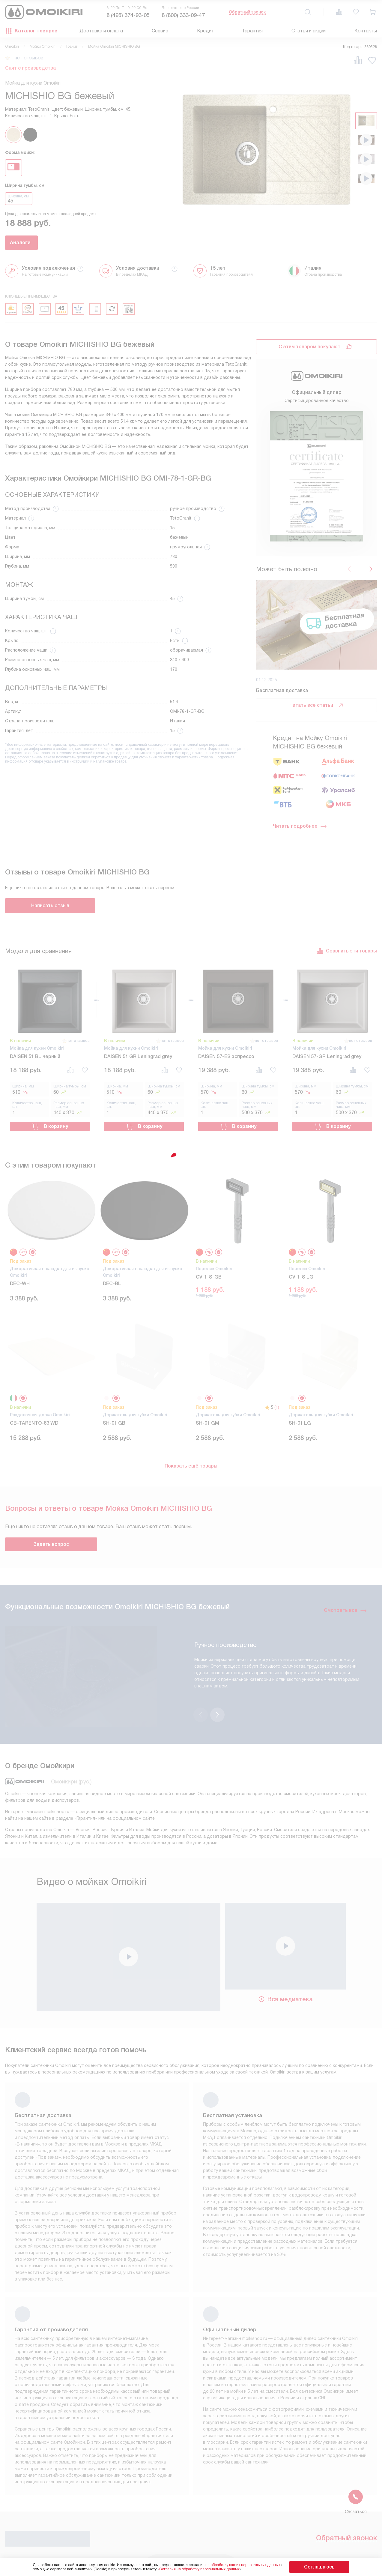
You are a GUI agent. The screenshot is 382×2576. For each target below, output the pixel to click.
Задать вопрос (51, 1539)
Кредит (205, 30)
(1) (276, 1402)
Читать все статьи (316, 705)
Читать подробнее (300, 826)
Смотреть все (345, 1605)
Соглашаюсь (319, 2566)
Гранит (71, 46)
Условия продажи (128, 2545)
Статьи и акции (308, 30)
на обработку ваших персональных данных (254, 2565)
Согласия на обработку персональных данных (211, 2569)
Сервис (160, 30)
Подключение (180, 2555)
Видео (229, 2555)
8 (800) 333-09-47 (183, 15)
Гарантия (253, 30)
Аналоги (37, 242)
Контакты (365, 30)
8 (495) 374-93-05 (128, 15)
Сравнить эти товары (346, 951)
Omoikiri (12, 46)
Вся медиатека (285, 1963)
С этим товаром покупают (309, 346)
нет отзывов (29, 57)
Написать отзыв (50, 905)
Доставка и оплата (101, 30)
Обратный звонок (247, 12)
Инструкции (122, 2555)
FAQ (226, 2545)
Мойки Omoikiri (42, 46)
